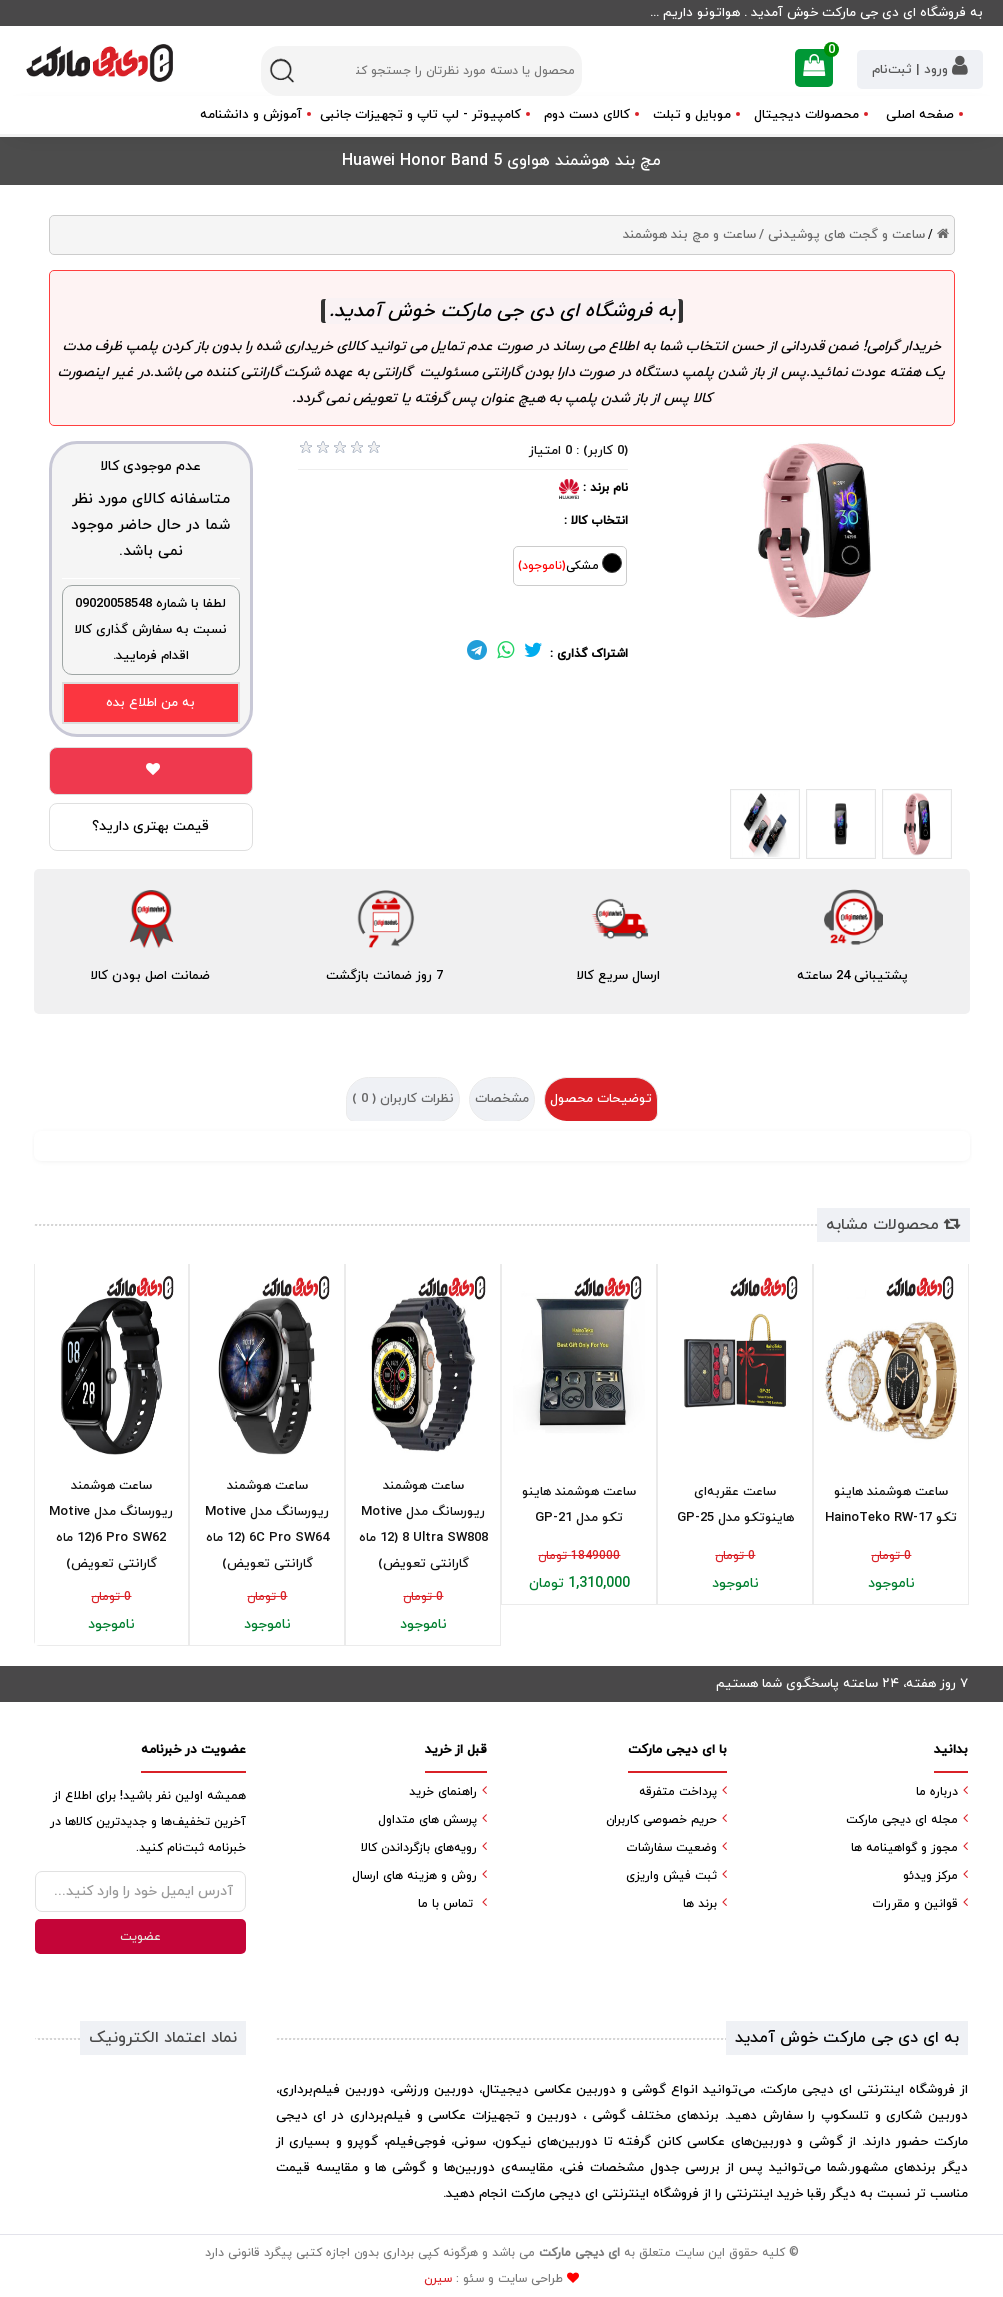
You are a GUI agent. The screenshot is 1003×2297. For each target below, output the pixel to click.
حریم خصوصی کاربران (661, 1820)
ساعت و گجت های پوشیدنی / (842, 235)
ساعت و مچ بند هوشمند (689, 235)
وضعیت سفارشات (671, 1848)
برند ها (700, 1904)
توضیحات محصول (601, 1099)
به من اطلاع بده (150, 703)
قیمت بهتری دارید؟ (150, 826)
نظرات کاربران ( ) (403, 1099)
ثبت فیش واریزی (671, 1876)
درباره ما (937, 1792)
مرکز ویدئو (930, 1876)
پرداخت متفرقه (678, 1792)
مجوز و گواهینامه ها (904, 1848)
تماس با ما (445, 1904)
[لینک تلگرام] (477, 654)
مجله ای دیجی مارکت (902, 1820)
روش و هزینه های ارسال (414, 1876)
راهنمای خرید (443, 1792)
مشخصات (502, 1099)
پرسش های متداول (427, 1820)
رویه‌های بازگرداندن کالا (419, 1848)
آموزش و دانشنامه (251, 115)
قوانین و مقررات (915, 1904)
